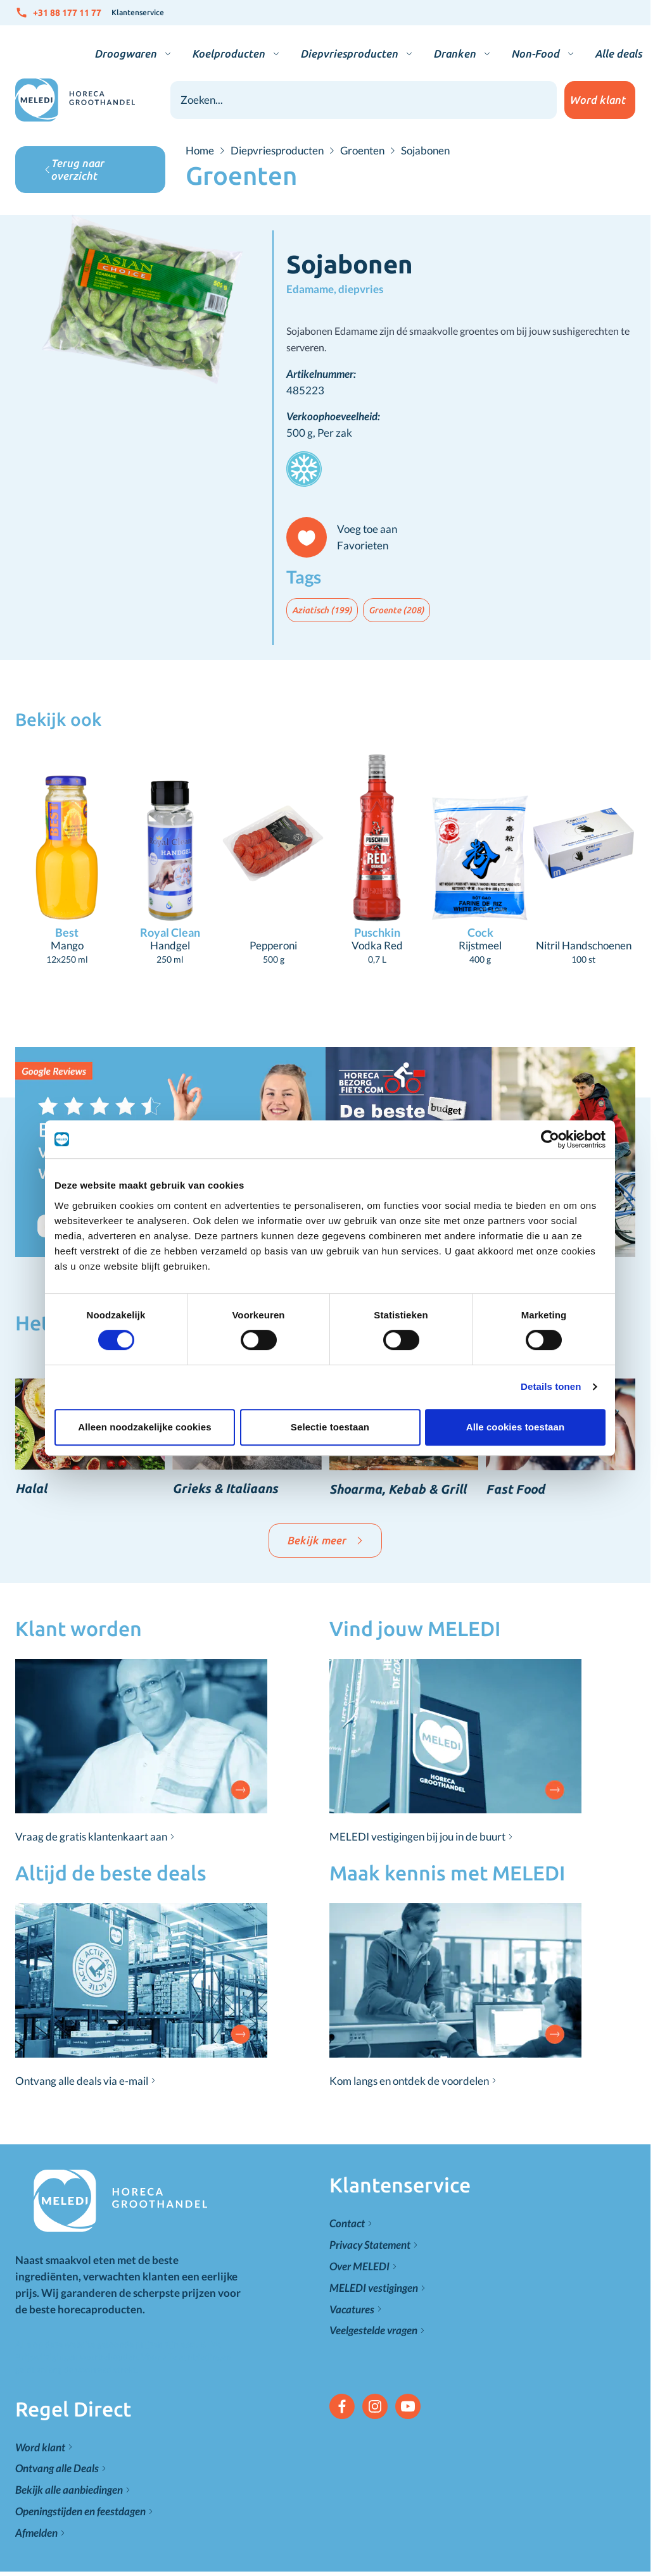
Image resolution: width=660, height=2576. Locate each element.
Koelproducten (228, 53)
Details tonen (551, 1386)
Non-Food (535, 53)
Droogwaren (125, 53)
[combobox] (363, 100)
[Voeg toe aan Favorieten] (347, 537)
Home (200, 150)
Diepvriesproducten (349, 53)
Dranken (454, 53)
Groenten (362, 150)
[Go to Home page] (75, 100)
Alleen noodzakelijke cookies (144, 1427)
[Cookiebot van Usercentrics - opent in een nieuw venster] (550, 1139)
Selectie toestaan (330, 1427)
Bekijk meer (325, 1540)
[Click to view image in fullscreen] (144, 301)
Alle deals (618, 53)
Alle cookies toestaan (515, 1427)
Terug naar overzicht (74, 169)
